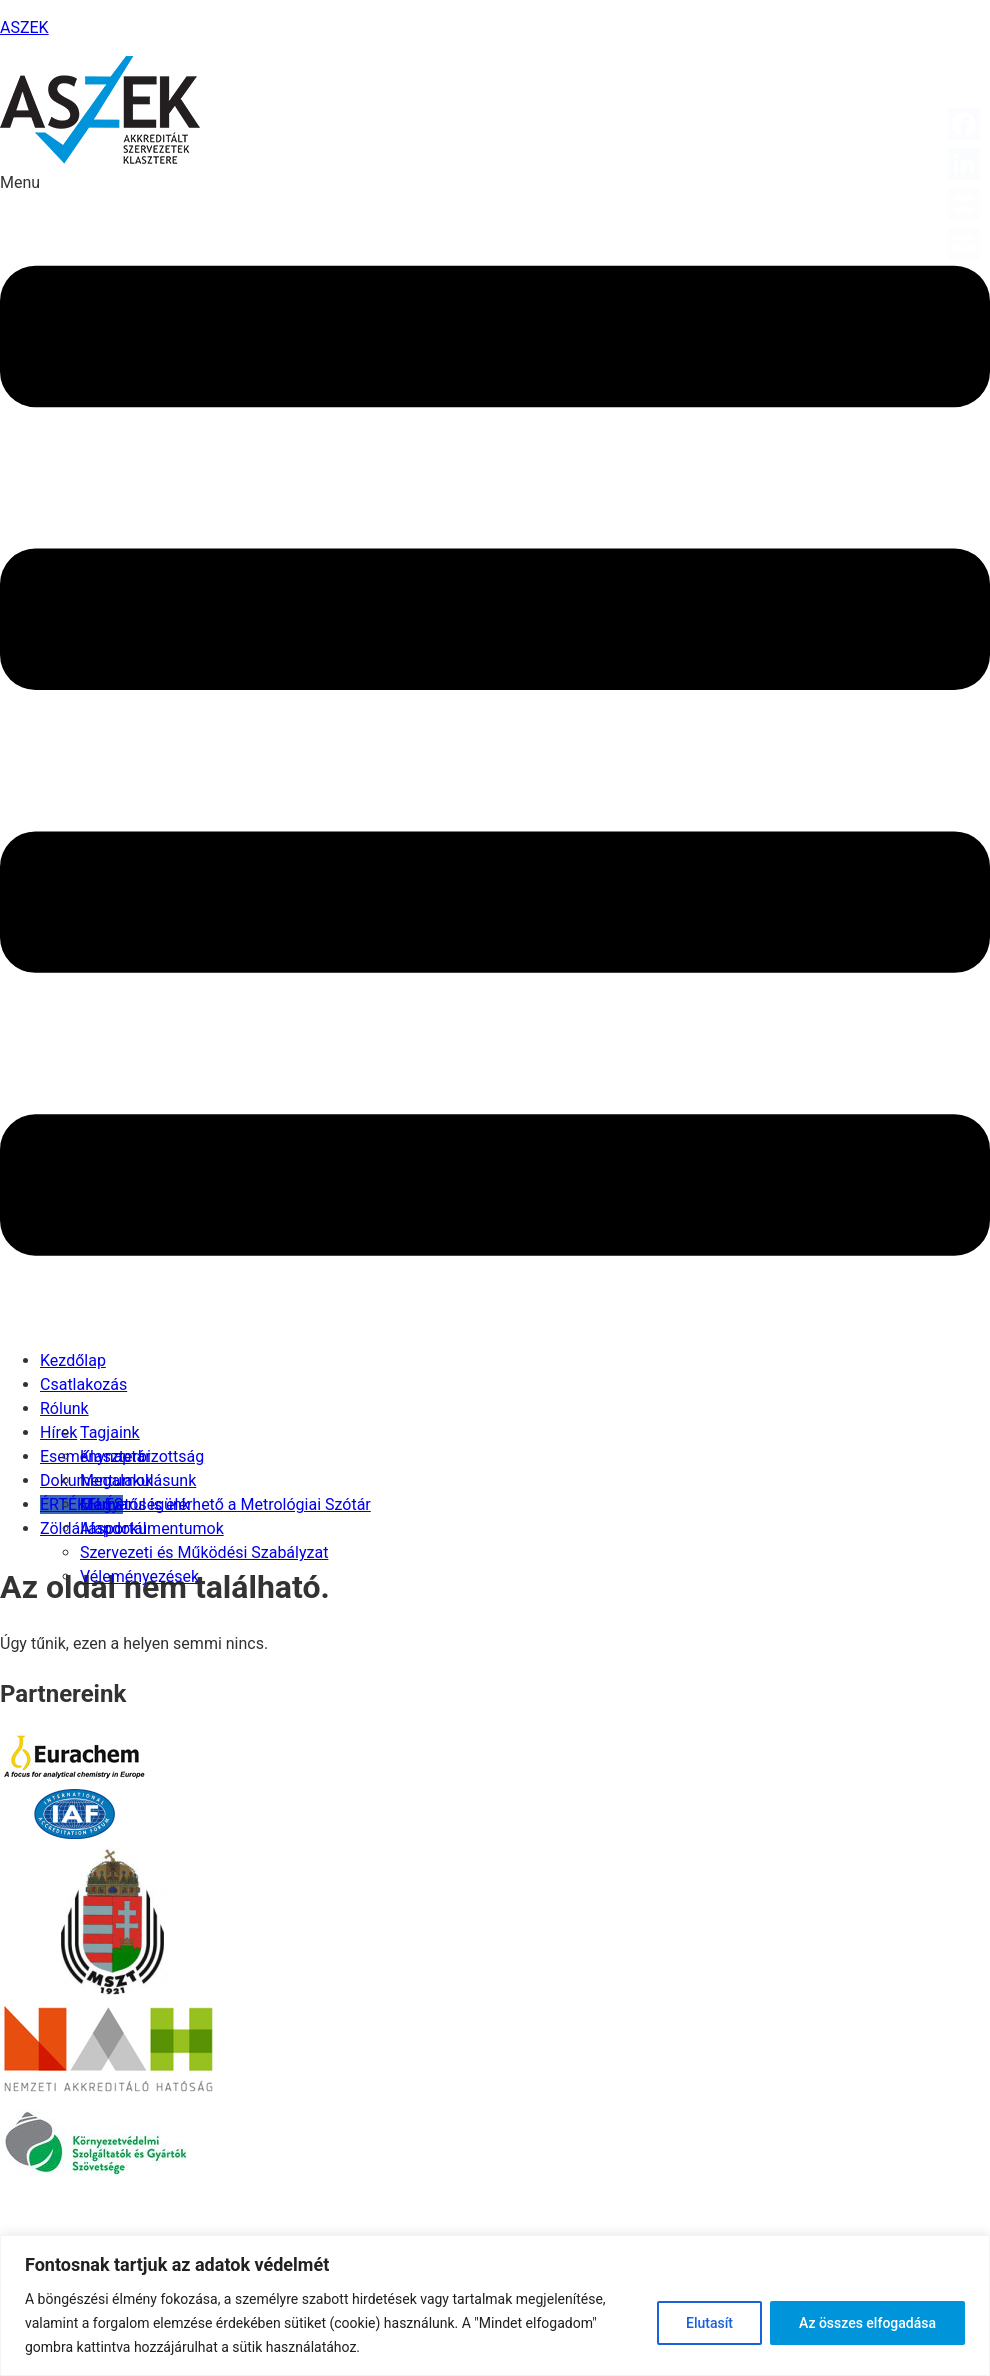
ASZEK (24, 27)
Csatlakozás (83, 1384)
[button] (495, 752)
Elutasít (709, 2323)
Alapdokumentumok (152, 1528)
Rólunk (64, 1408)
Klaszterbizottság (142, 1456)
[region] (495, 2305)
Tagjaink (110, 1432)
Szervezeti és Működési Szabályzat (204, 1552)
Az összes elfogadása (867, 2323)
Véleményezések (139, 1576)
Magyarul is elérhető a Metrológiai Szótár (225, 1504)
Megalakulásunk (138, 1480)
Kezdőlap (73, 1360)
